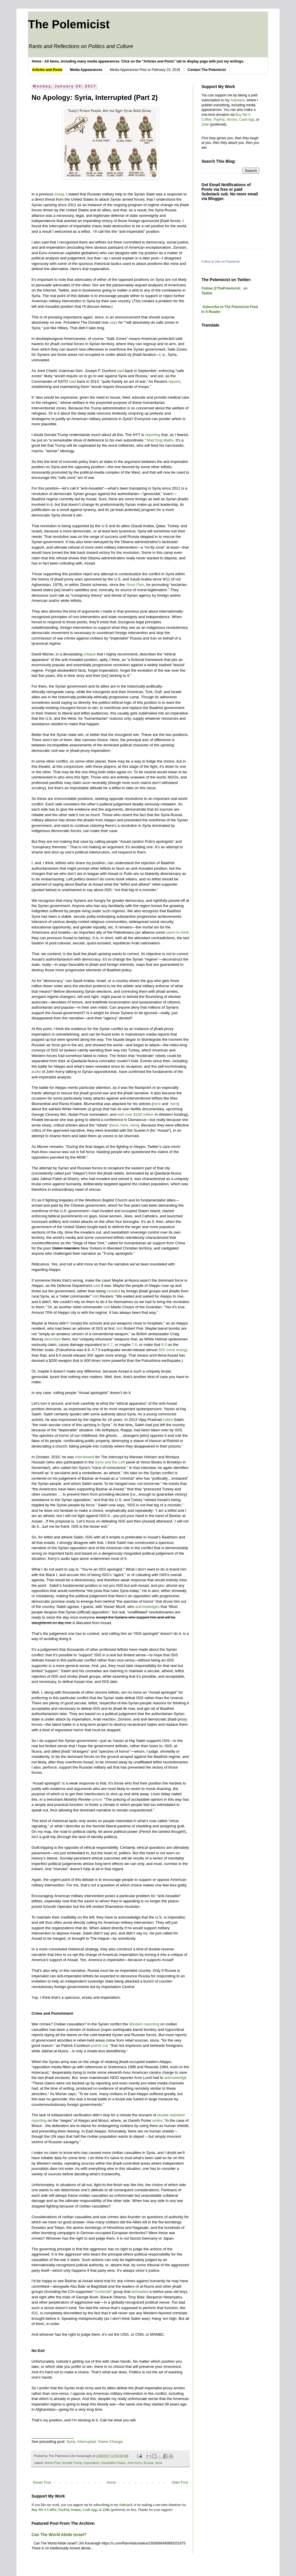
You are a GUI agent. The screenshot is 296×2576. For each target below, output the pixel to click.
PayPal (219, 120)
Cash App (246, 120)
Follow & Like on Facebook (220, 261)
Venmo (232, 120)
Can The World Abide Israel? (59, 2534)
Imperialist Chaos (113, 2463)
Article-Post (52, 2463)
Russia (148, 2463)
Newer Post (42, 2482)
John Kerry (134, 2463)
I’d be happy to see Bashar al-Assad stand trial (71, 2281)
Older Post (179, 2482)
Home (111, 2482)
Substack (237, 100)
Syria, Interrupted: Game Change (94, 2441)
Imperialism (91, 2463)
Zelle (205, 124)
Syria (158, 2463)
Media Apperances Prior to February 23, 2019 (145, 70)
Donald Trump (72, 2463)
